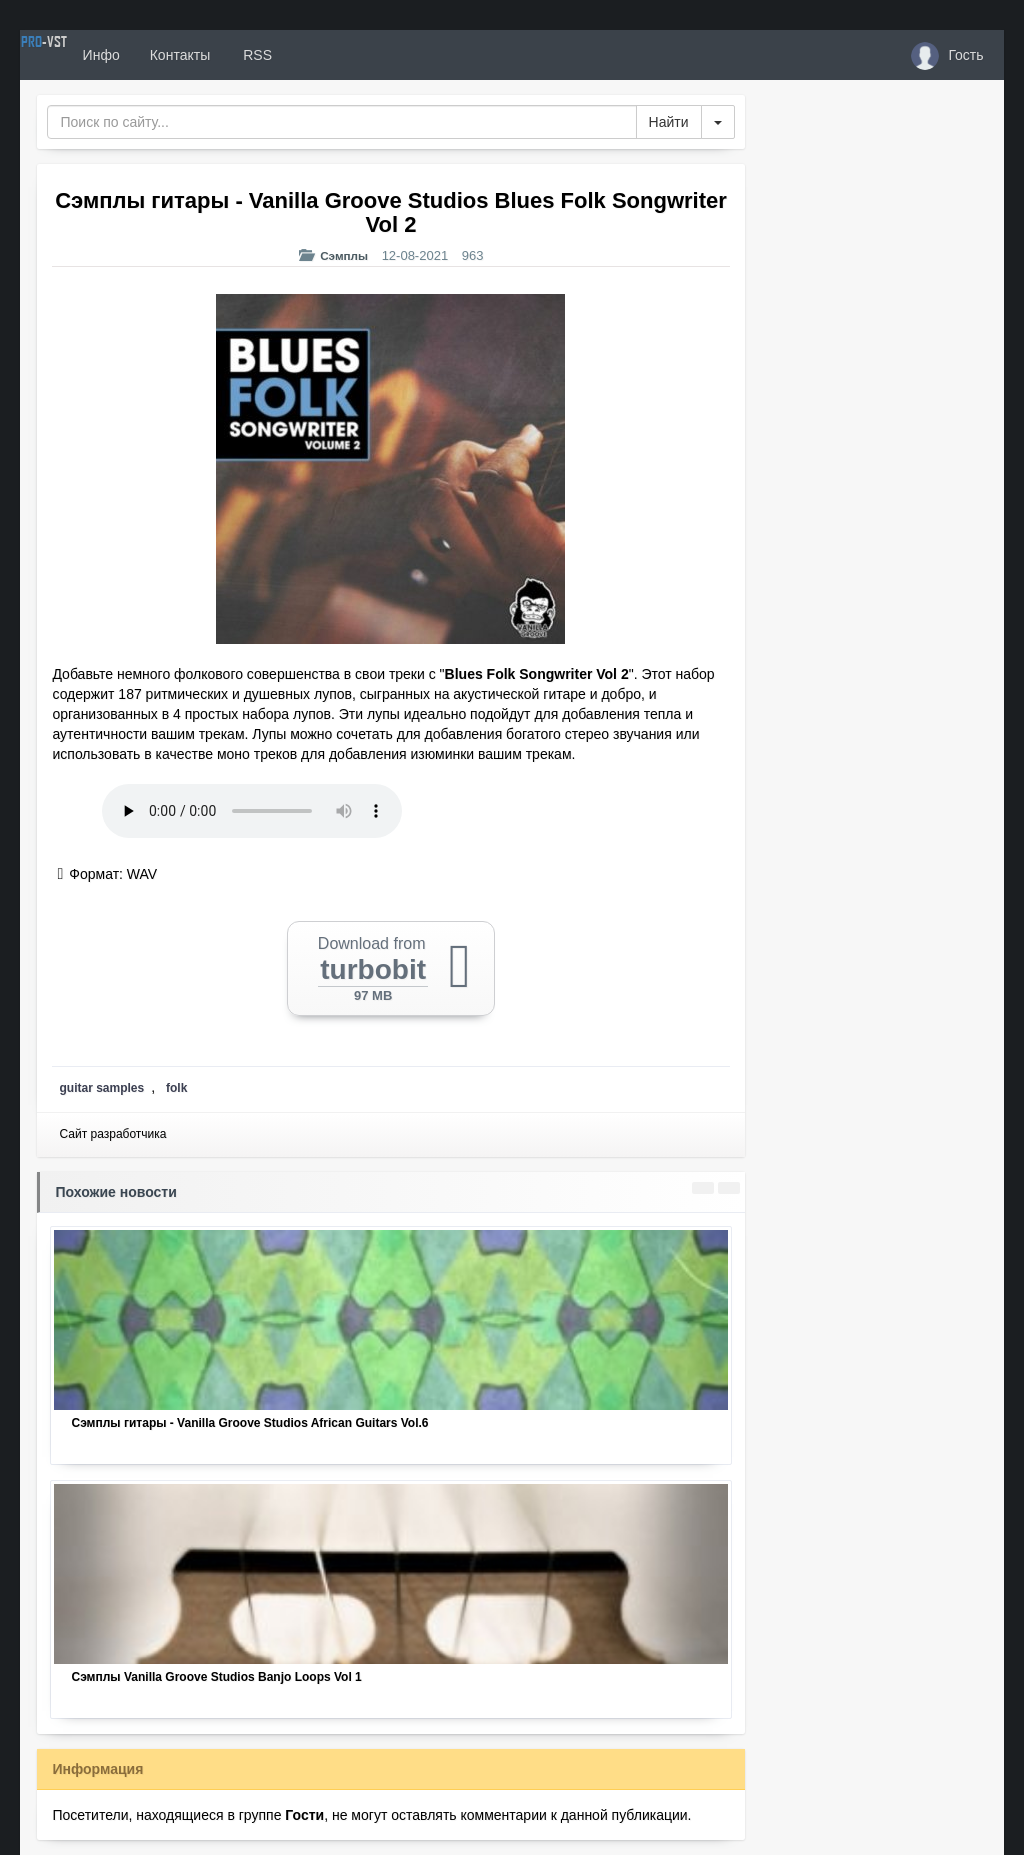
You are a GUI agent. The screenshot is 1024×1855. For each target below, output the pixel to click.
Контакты (253, 55)
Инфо (173, 55)
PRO (80, 55)
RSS (329, 55)
